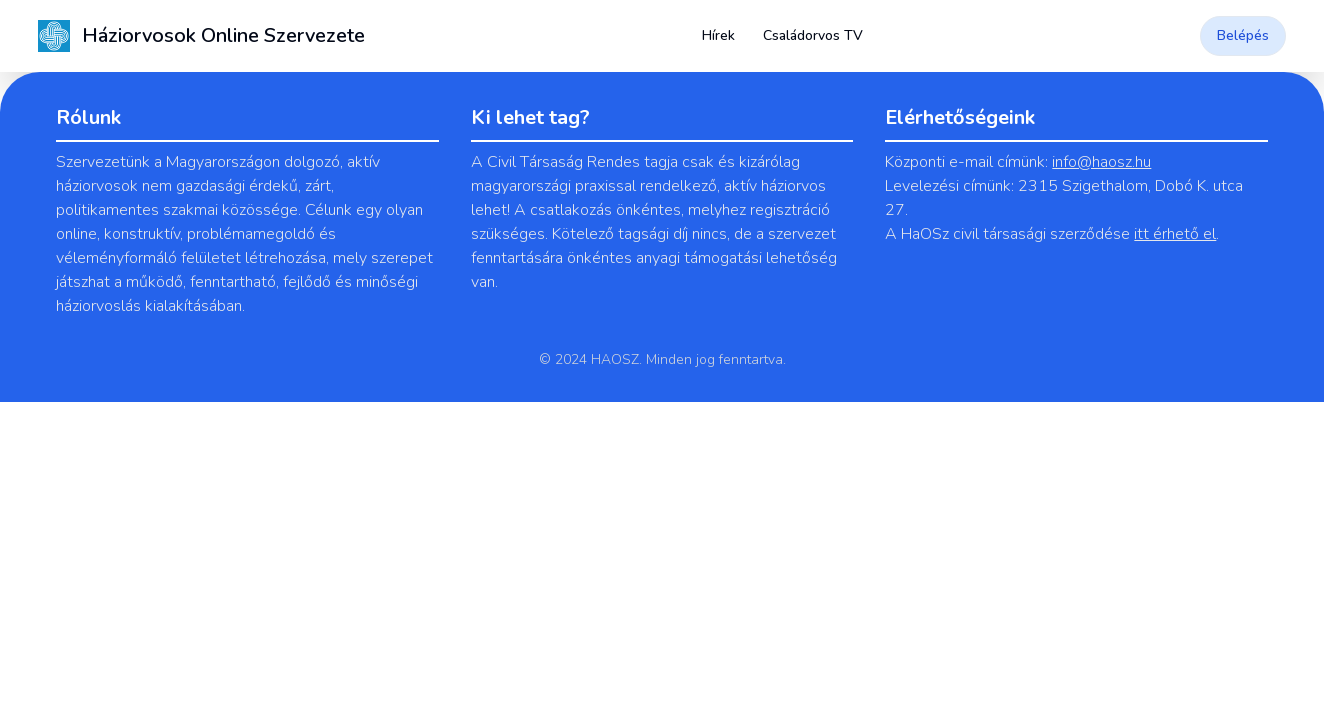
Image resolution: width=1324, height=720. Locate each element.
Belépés (1243, 35)
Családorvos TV (813, 35)
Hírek (718, 35)
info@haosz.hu (1101, 162)
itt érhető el (1175, 234)
